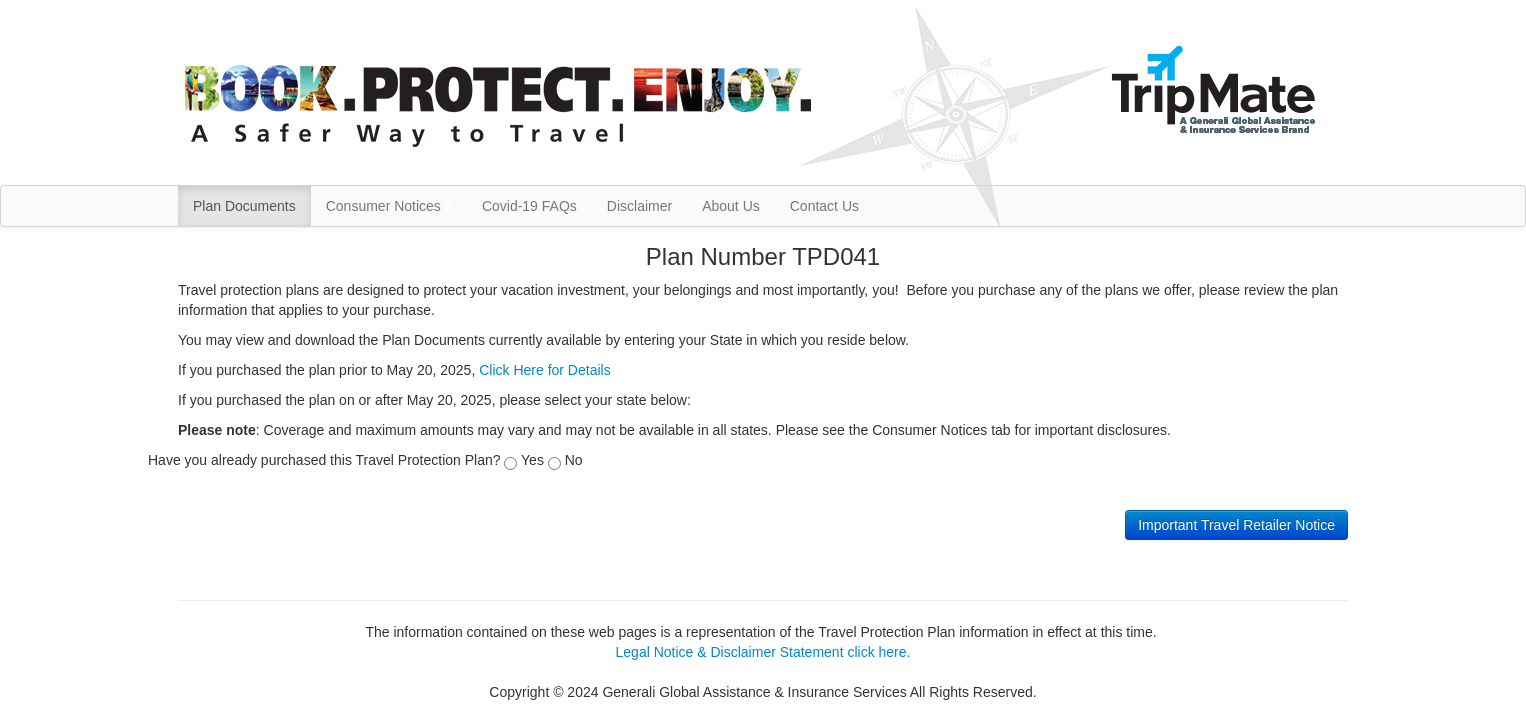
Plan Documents (244, 206)
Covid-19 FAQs (529, 206)
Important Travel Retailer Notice (1236, 525)
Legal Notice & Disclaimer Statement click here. (763, 652)
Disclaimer (639, 206)
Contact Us (824, 206)
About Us (731, 206)
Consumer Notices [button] (389, 206)
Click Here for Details (544, 370)
